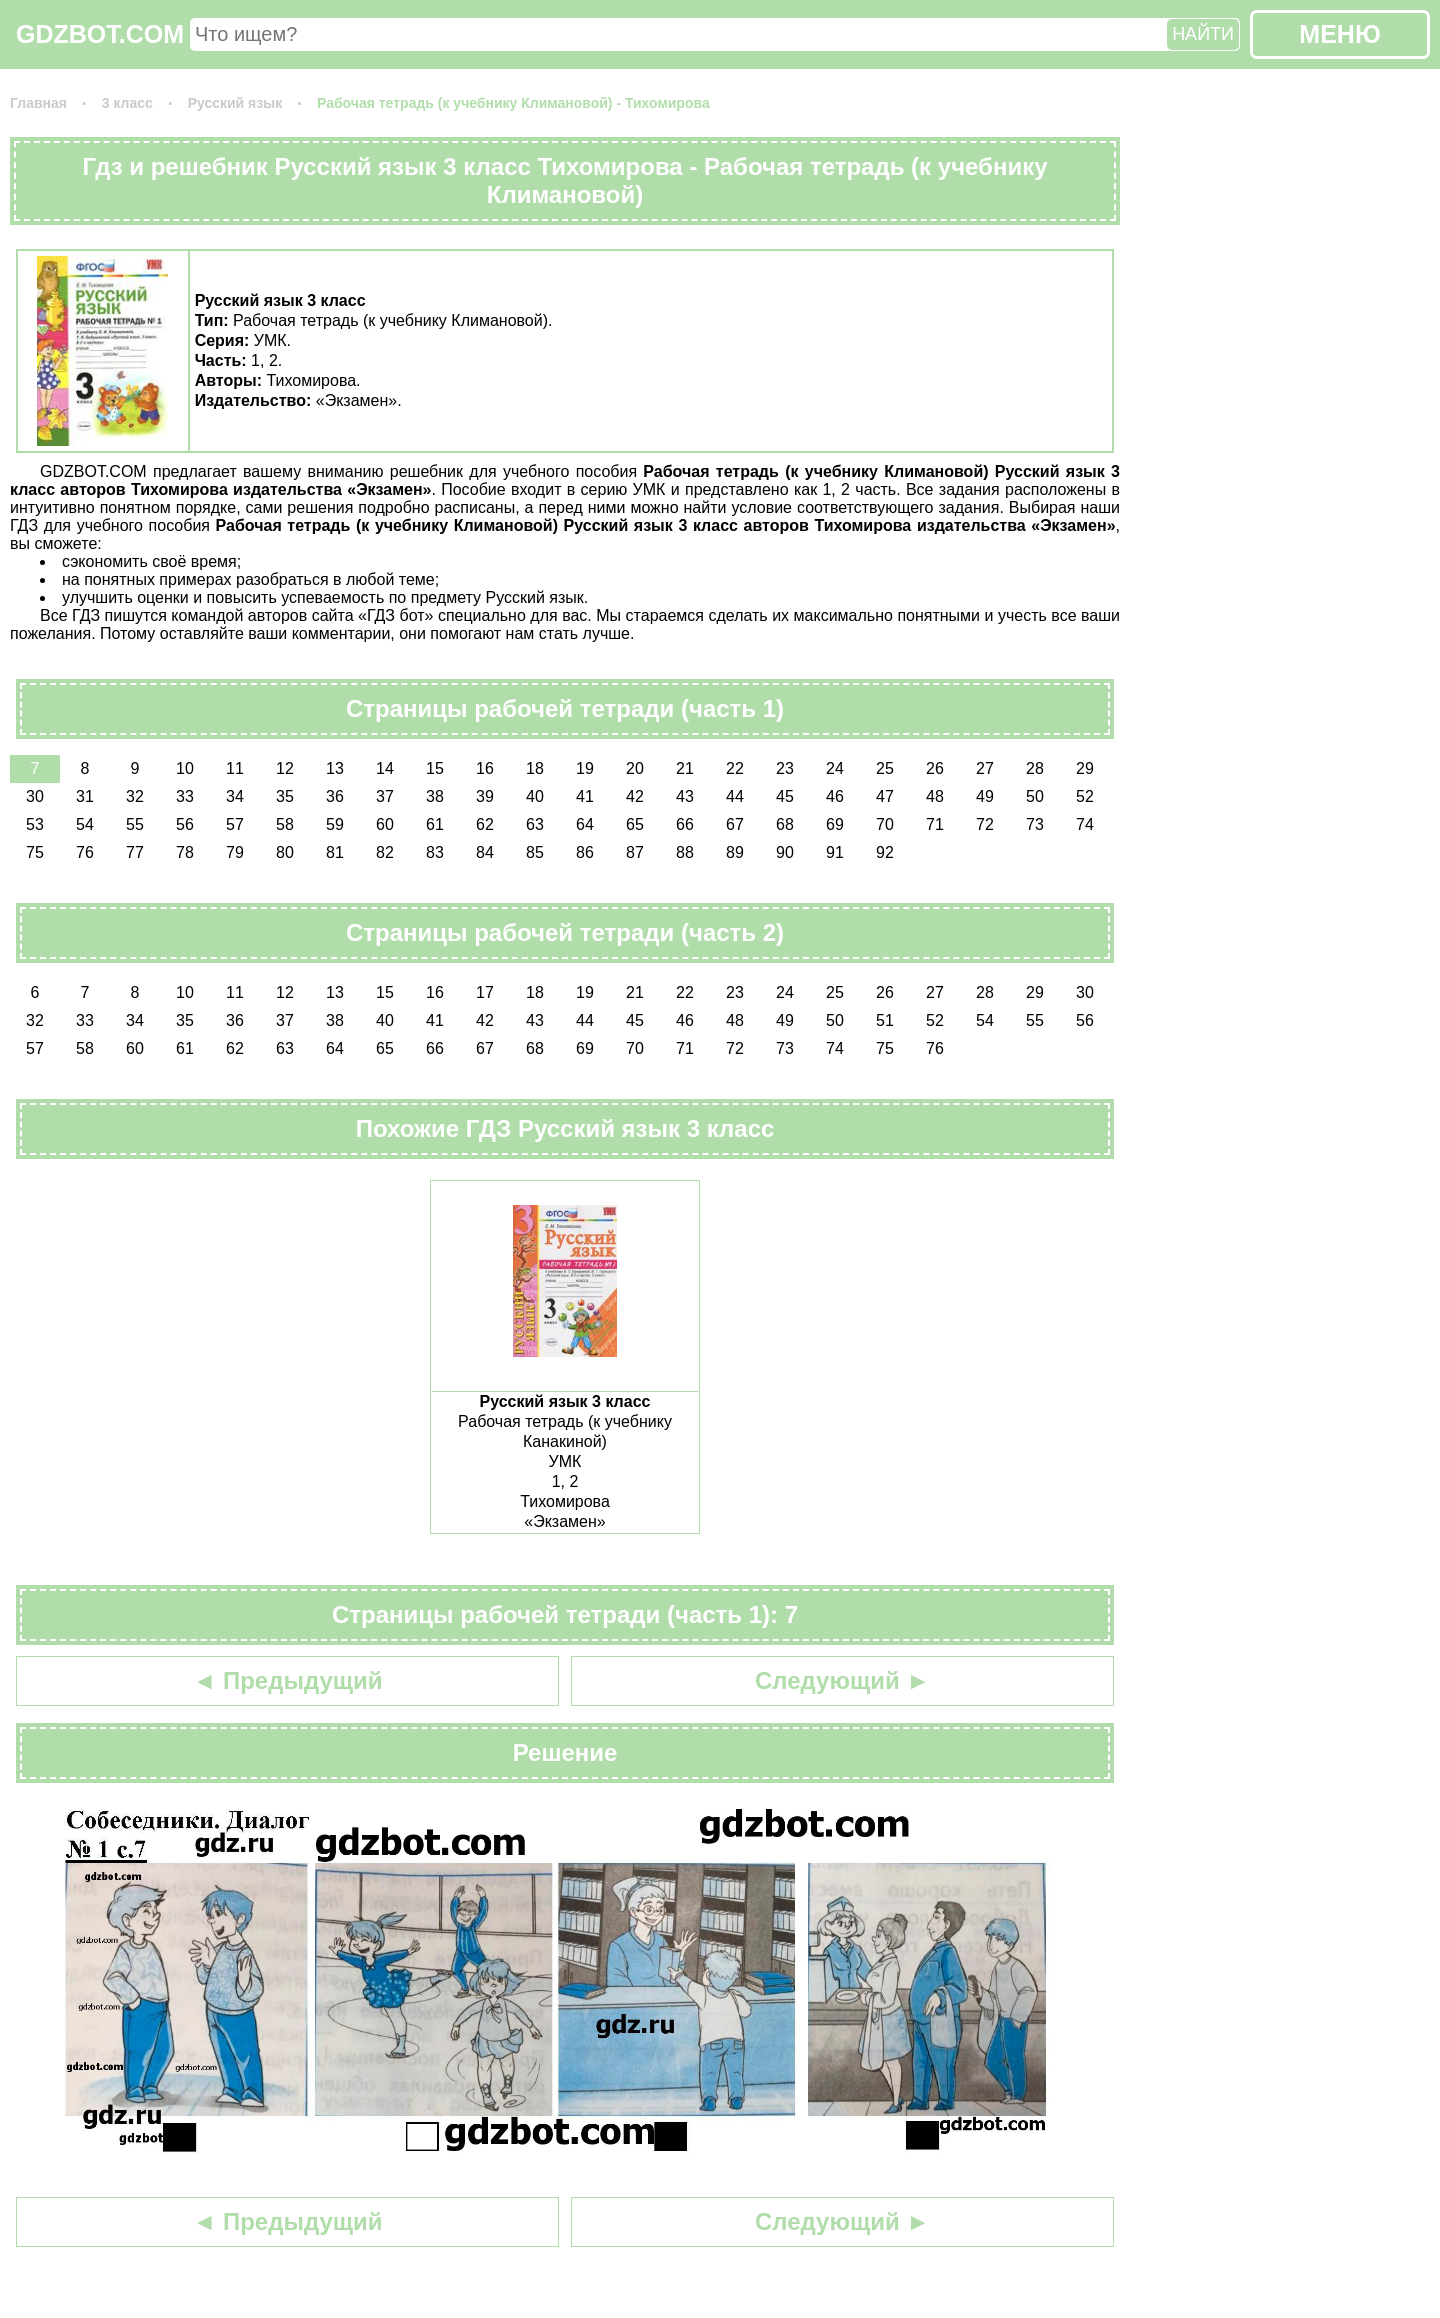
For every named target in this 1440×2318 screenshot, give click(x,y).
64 (585, 824)
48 (935, 796)
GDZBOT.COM (100, 34)
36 (335, 796)
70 (885, 824)
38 (435, 796)
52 (1085, 796)
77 (135, 852)
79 (235, 852)
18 (535, 768)
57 (235, 824)
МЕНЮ (1339, 34)
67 (735, 824)
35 (285, 796)
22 (735, 768)
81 (335, 852)
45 (785, 796)
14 (385, 768)
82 (385, 852)
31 (85, 796)
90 (785, 852)
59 (335, 824)
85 (535, 852)
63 (535, 824)
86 (585, 852)
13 (335, 768)
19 (585, 768)
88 (685, 852)
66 (685, 824)
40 (535, 796)
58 (285, 824)
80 (285, 852)
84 (485, 852)
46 (835, 796)
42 (635, 796)
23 (785, 768)
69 (835, 824)
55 (135, 824)
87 (635, 852)
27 (985, 768)
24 (835, 768)
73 (1035, 824)
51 (885, 1020)
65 (635, 824)
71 (935, 824)
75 (35, 852)
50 (1035, 796)
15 (435, 768)
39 (485, 796)
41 (585, 796)
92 (885, 852)
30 (35, 796)
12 (285, 768)
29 (1085, 768)
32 (135, 796)
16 (485, 768)
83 (435, 852)
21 (685, 768)
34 (235, 796)
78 (185, 852)
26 (935, 768)
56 (185, 824)
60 (385, 824)
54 (85, 824)
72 (985, 824)
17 (485, 992)
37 (385, 796)
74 (1085, 824)
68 (785, 824)
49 (985, 796)
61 (435, 824)
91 (835, 852)
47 (885, 796)
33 (185, 796)
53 (35, 824)
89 (735, 852)
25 (885, 768)
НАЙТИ (1203, 34)
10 (185, 768)
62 (485, 824)
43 (685, 796)
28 (1035, 768)
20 (635, 768)
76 (85, 852)
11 (235, 768)
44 (735, 796)
